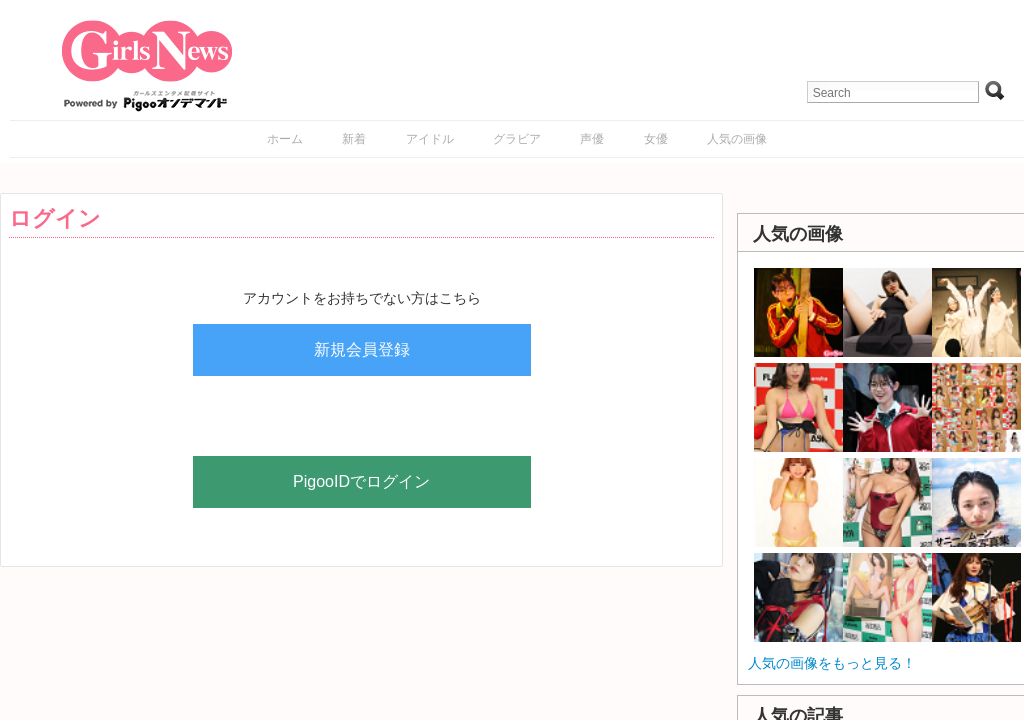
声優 (592, 139)
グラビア (517, 139)
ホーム (285, 139)
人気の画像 (737, 139)
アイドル (430, 139)
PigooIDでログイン (361, 481)
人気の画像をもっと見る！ (832, 663)
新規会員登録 (362, 349)
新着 (354, 139)
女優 (656, 139)
